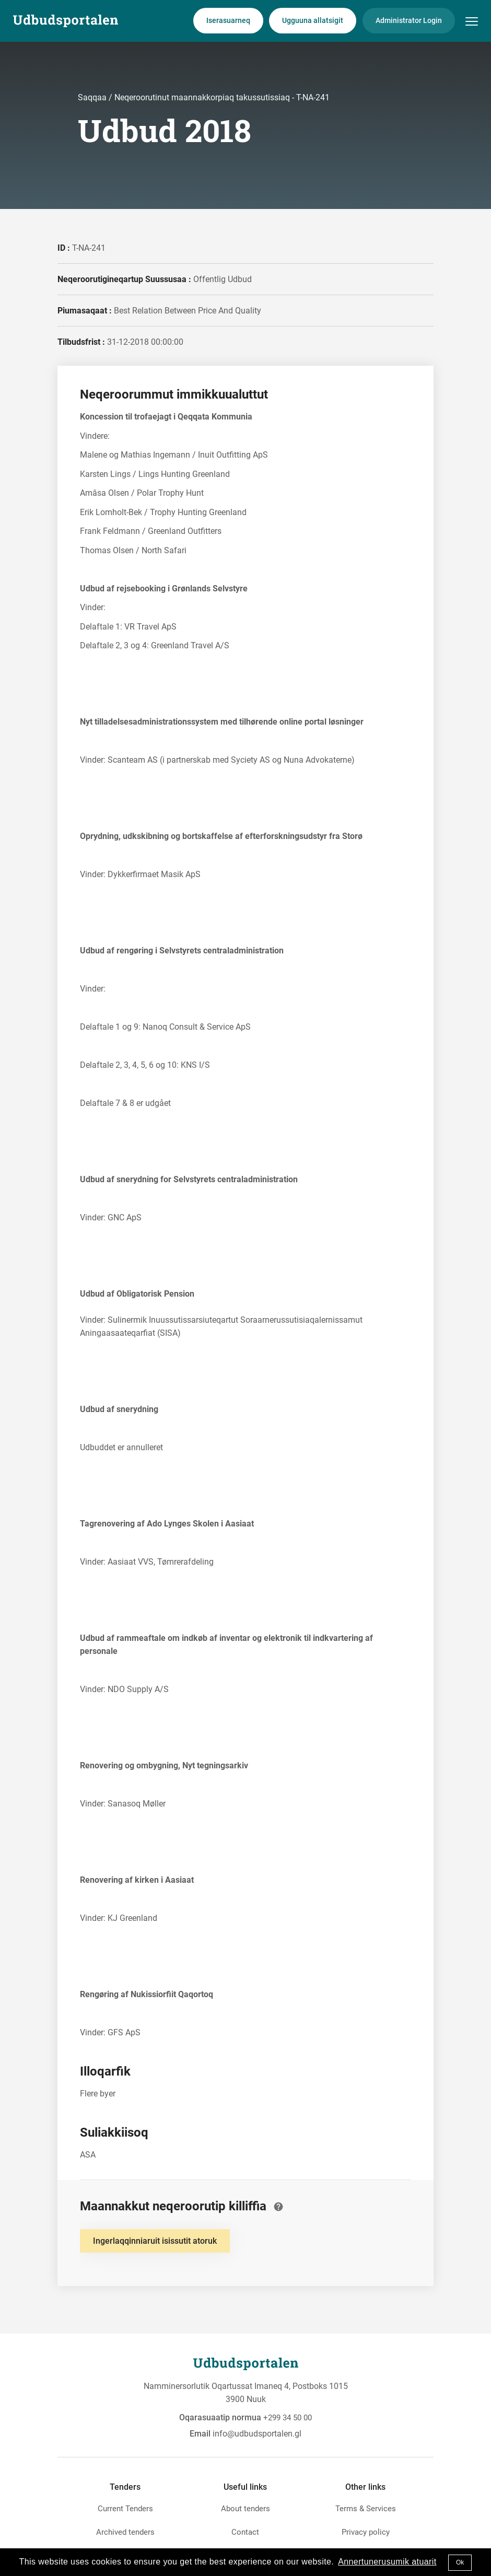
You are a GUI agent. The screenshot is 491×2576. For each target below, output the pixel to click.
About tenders (245, 2508)
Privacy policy (366, 2532)
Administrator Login (409, 20)
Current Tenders (125, 2508)
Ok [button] (460, 2562)
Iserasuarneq (228, 20)
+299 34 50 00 (287, 2417)
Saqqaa (93, 97)
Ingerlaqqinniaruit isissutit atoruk (155, 2241)
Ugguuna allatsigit (312, 20)
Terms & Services (365, 2508)
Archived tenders (125, 2532)
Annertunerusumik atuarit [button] (387, 2561)
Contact (245, 2532)
